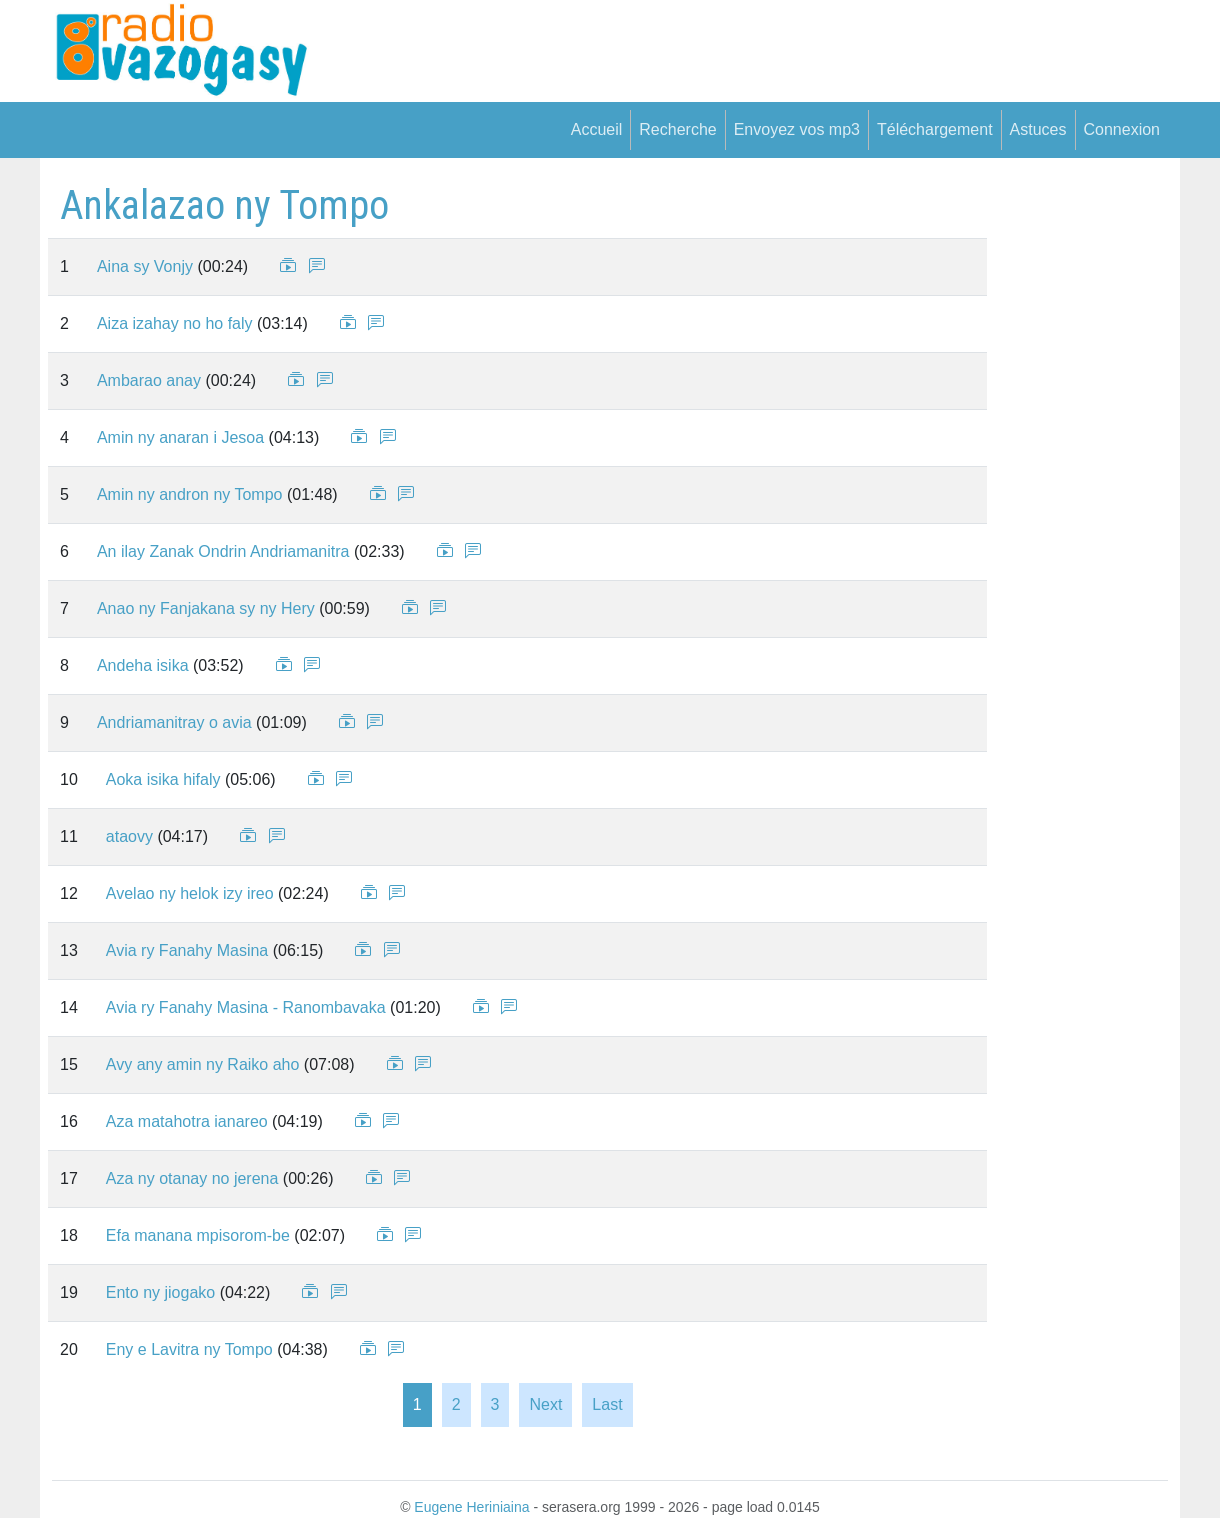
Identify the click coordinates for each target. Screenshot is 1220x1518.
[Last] (607, 1405)
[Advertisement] (1071, 482)
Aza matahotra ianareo (187, 1121)
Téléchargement (935, 129)
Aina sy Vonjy (145, 266)
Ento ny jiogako (160, 1292)
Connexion (1122, 129)
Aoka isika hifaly (163, 779)
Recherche (677, 129)
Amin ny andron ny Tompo (190, 494)
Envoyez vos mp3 (797, 129)
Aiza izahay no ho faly (175, 323)
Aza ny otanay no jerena (192, 1178)
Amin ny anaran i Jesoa (180, 437)
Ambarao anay (149, 380)
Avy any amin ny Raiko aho (203, 1064)
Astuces (1038, 129)
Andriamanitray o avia (174, 722)
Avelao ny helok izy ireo (190, 893)
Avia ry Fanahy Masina (187, 950)
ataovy (129, 836)
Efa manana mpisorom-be (198, 1235)
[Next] (545, 1405)
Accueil (597, 129)
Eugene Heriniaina (471, 1507)
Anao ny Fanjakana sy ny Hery (206, 608)
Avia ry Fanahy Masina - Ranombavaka (246, 1007)
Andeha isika (143, 665)
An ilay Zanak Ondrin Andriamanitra (223, 551)
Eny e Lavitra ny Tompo (189, 1349)
